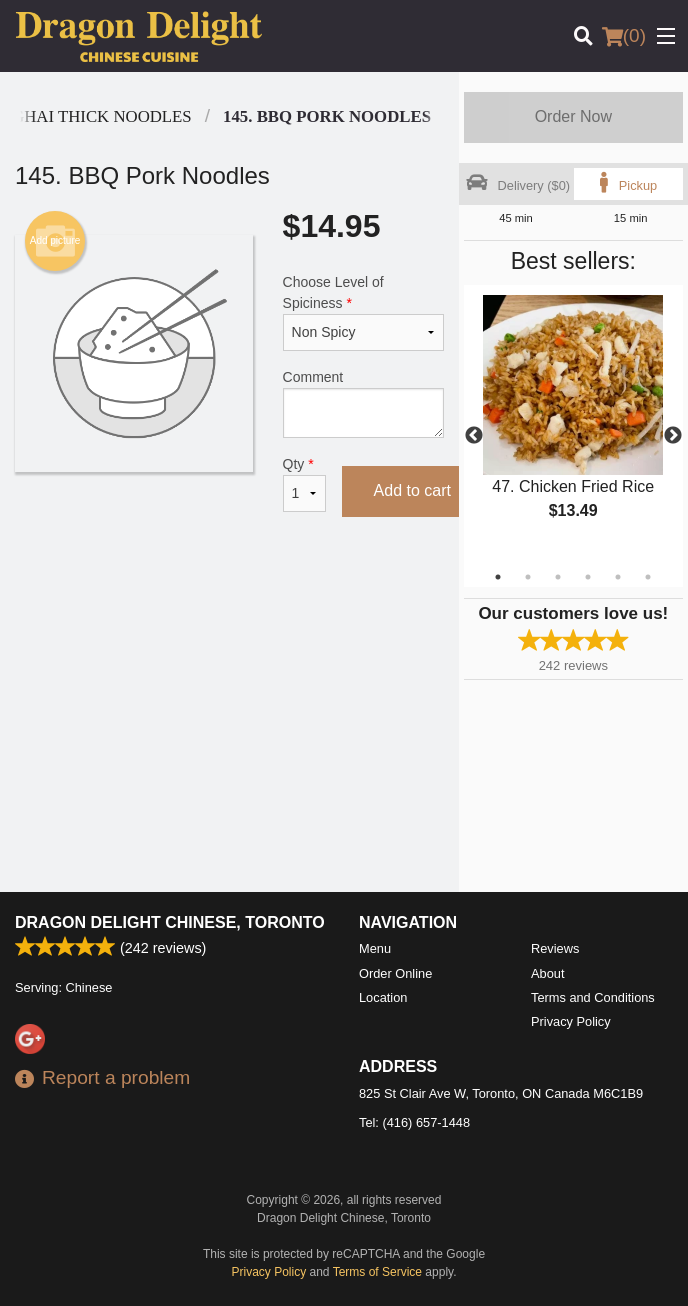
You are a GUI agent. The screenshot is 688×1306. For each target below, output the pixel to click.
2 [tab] (528, 577)
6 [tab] (648, 577)
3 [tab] (558, 577)
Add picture (55, 241)
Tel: (414, 1122)
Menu (375, 948)
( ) (624, 36)
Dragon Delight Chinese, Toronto (170, 922)
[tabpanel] (573, 424)
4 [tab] (588, 577)
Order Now (573, 116)
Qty (304, 484)
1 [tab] (498, 577)
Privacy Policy (571, 1021)
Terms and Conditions (593, 997)
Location (383, 997)
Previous (474, 436)
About (547, 973)
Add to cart (412, 490)
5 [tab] (618, 577)
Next (673, 436)
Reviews (555, 948)
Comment (363, 403)
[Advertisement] (229, 603)
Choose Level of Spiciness (363, 312)
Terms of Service (377, 1272)
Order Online (395, 973)
